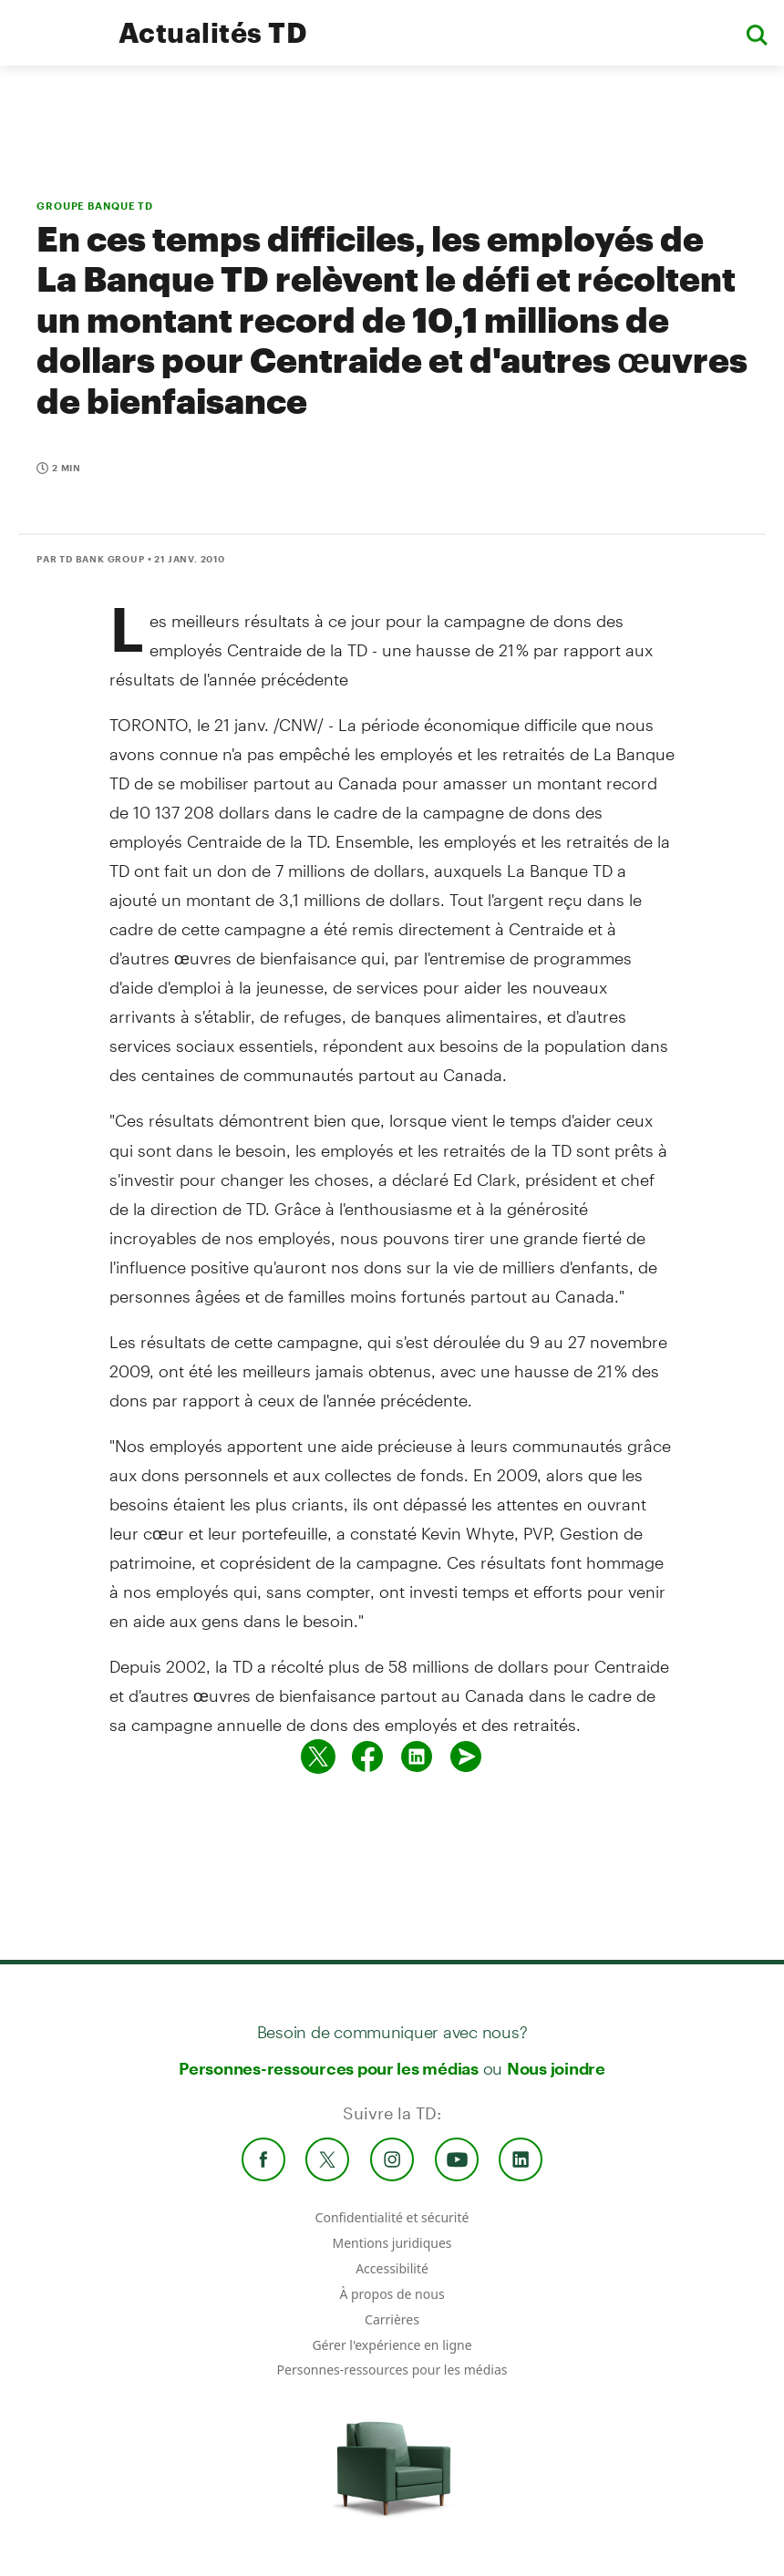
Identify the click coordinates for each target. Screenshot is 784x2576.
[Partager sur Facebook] (367, 1756)
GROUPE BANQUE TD (94, 205)
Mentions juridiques (391, 2242)
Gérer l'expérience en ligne (391, 2345)
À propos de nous (391, 2294)
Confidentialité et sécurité (392, 2217)
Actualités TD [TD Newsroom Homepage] (213, 32)
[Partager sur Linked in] (416, 1756)
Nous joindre (556, 2068)
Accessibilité (392, 2268)
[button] (756, 33)
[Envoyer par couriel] (465, 1756)
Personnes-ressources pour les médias (329, 2068)
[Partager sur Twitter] (318, 1756)
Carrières (392, 2319)
